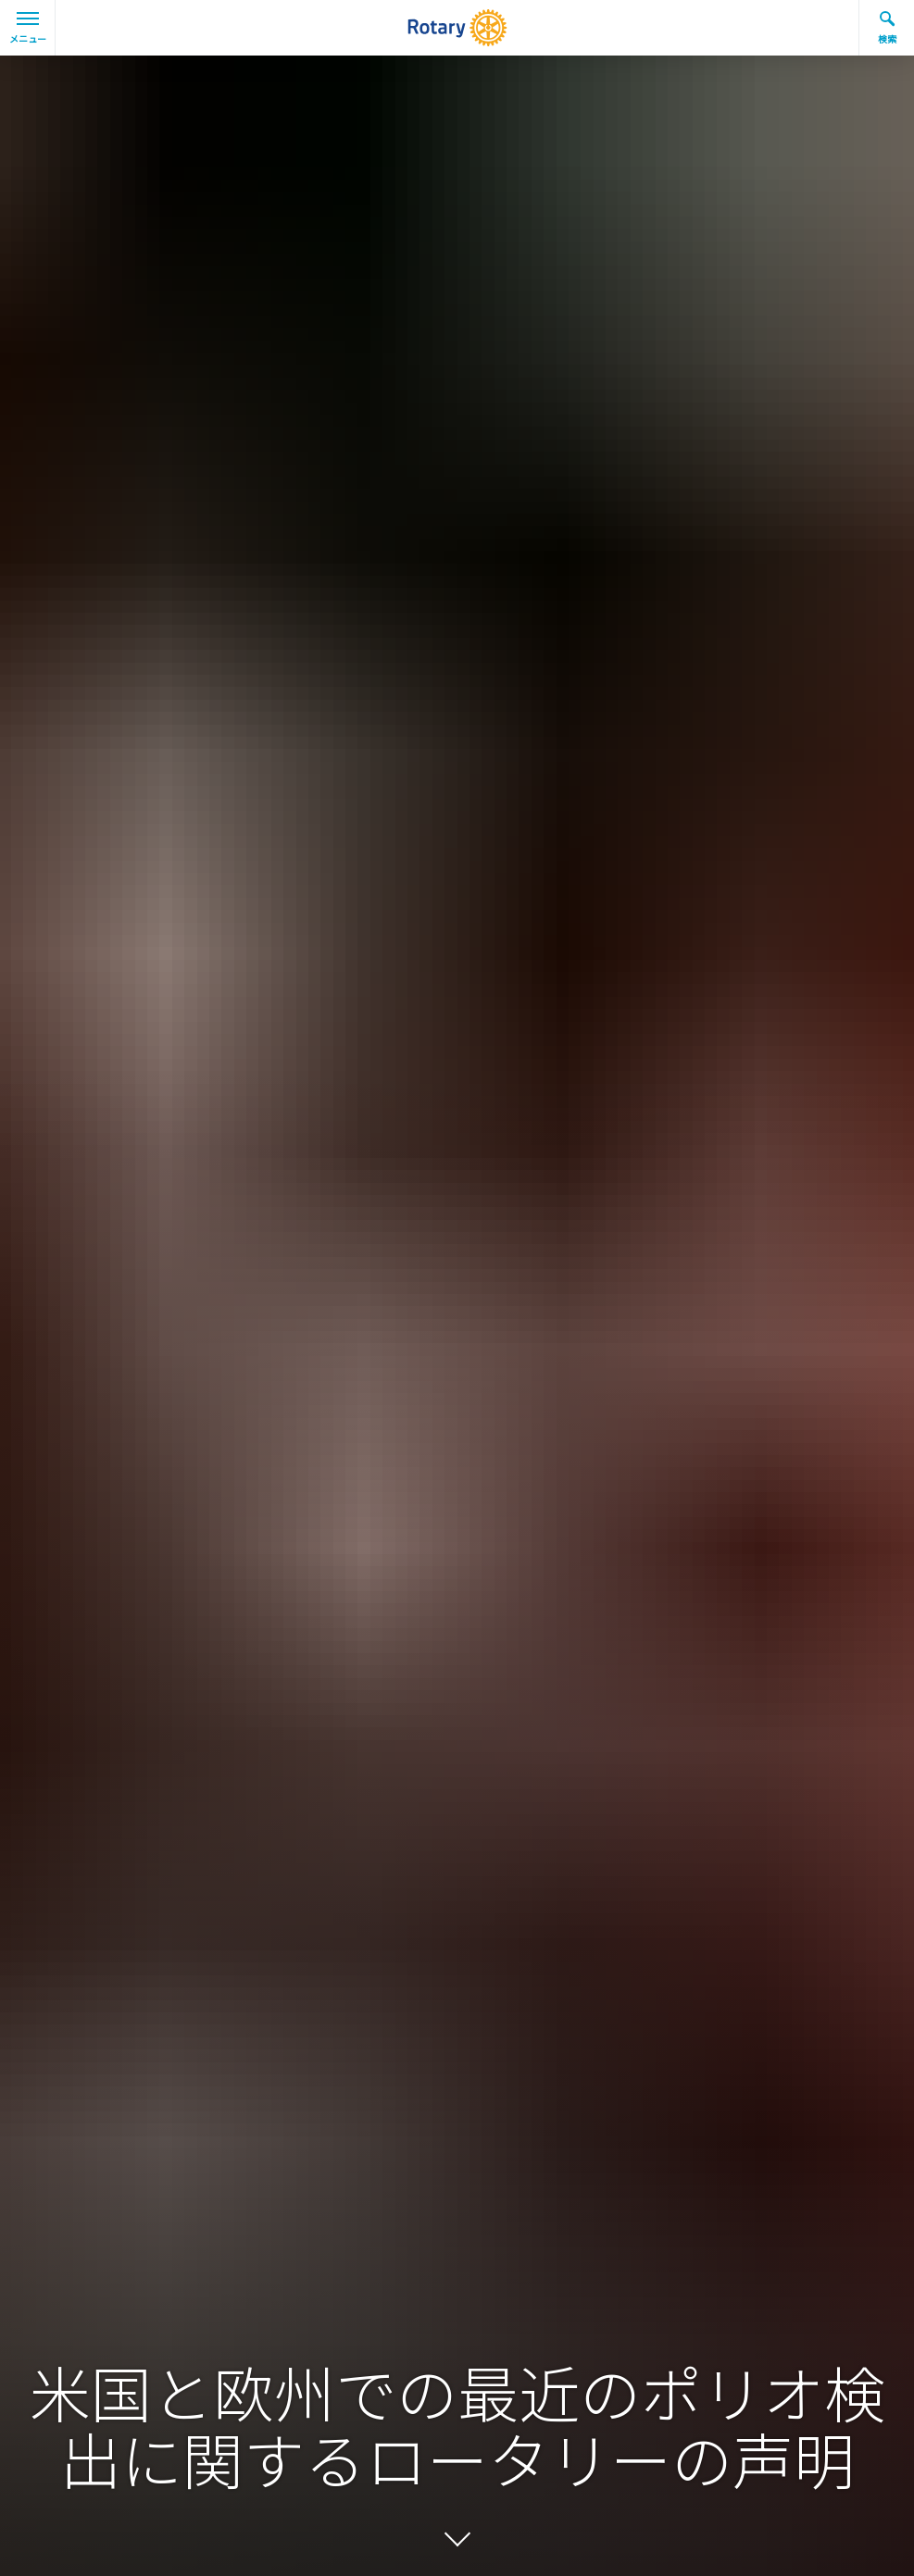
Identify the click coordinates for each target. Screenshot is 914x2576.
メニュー (27, 28)
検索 (887, 27)
